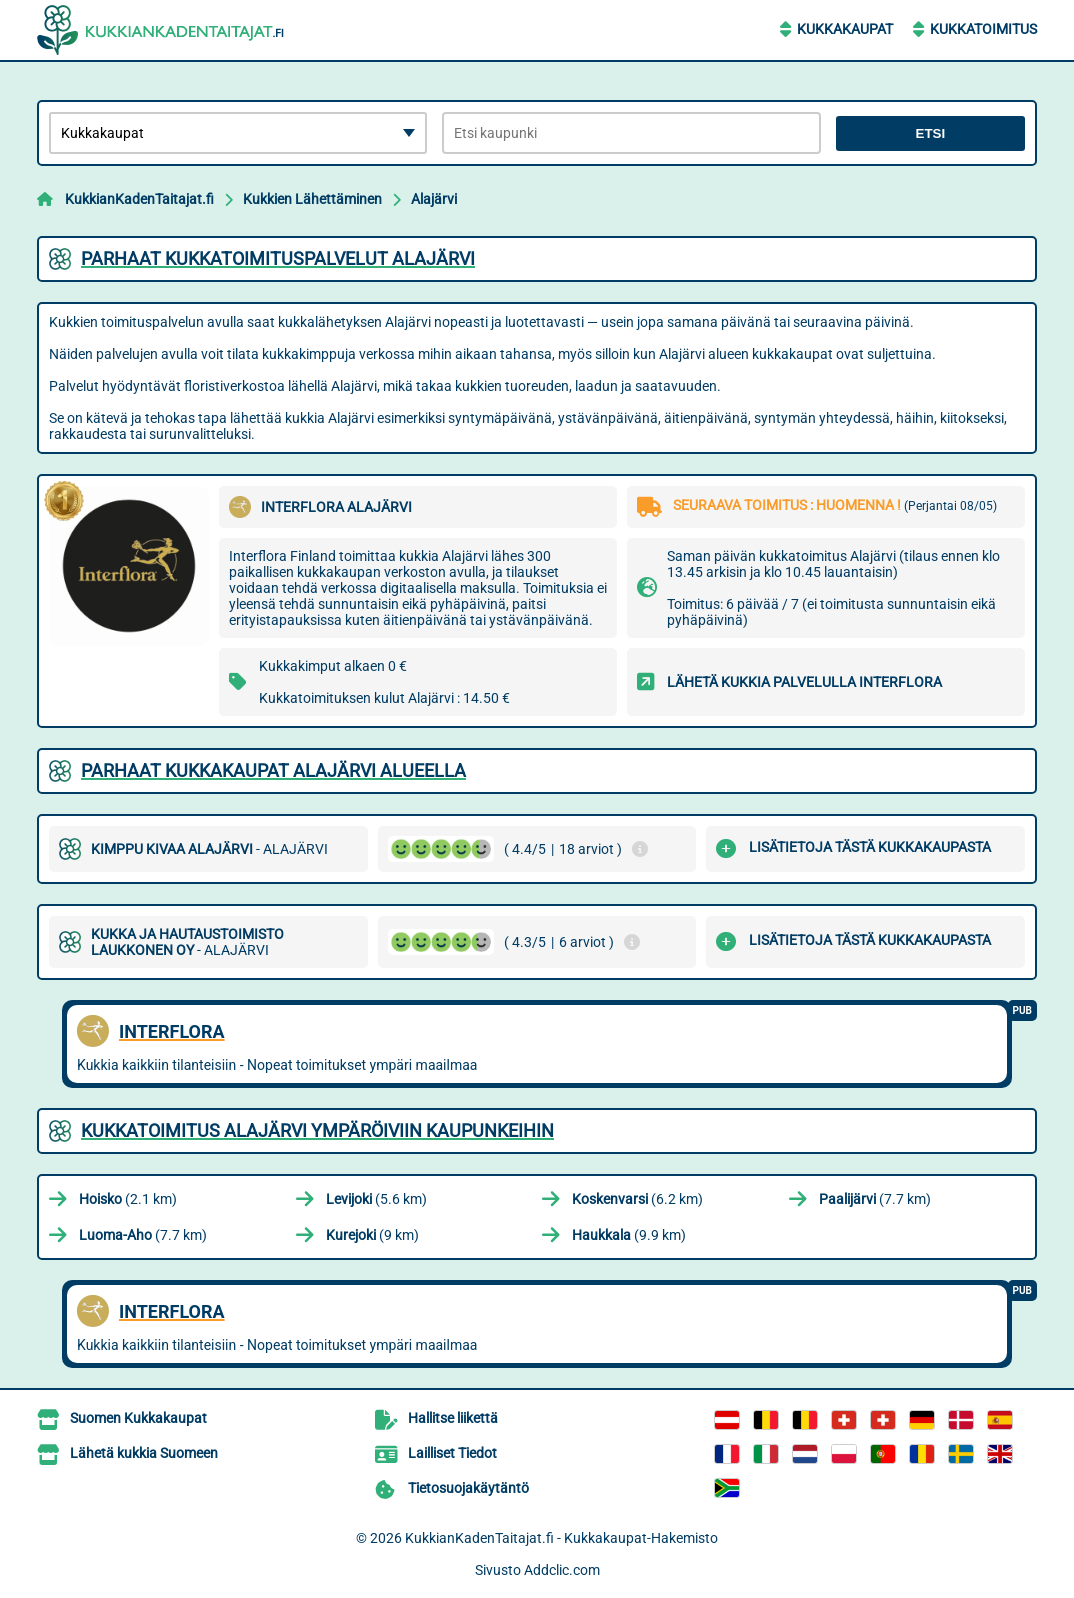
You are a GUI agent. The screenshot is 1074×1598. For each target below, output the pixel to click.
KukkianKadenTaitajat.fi (139, 199)
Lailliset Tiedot (452, 1453)
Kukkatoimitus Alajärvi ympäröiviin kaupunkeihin (317, 1130)
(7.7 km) (875, 1199)
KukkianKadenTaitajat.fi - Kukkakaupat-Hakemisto (561, 1538)
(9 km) (372, 1235)
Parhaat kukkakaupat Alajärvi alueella (273, 770)
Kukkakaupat (845, 29)
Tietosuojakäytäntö (468, 1488)
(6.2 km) (637, 1199)
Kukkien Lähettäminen (312, 199)
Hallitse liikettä (453, 1418)
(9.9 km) (629, 1235)
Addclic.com (562, 1570)
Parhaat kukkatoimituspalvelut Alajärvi (278, 258)
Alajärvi (434, 199)
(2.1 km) (128, 1199)
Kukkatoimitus (983, 29)
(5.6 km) (376, 1199)
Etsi (931, 133)
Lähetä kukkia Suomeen (144, 1453)
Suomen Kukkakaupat (138, 1418)
